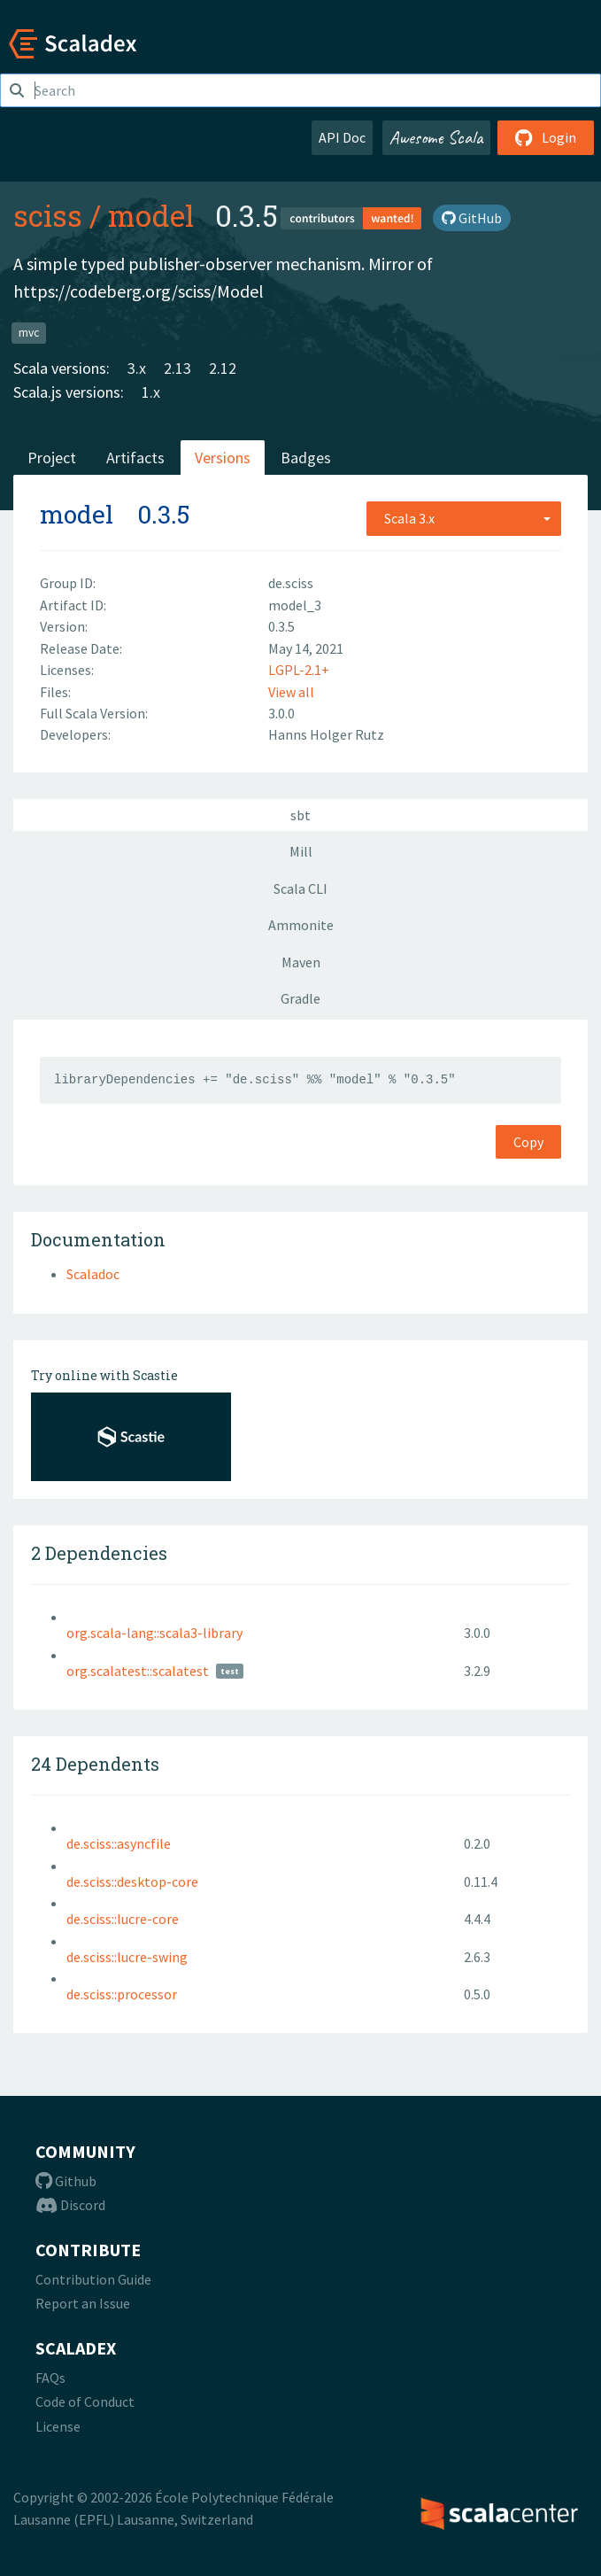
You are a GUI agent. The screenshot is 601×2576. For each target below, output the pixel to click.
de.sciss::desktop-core (132, 1881)
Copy (528, 1142)
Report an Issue (82, 2303)
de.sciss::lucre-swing (127, 1957)
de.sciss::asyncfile (118, 1843)
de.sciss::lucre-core (122, 1919)
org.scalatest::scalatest (137, 1671)
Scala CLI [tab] (300, 888)
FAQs (50, 2377)
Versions (222, 457)
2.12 (222, 368)
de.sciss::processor (121, 1994)
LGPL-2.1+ (298, 670)
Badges (306, 457)
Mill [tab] (300, 851)
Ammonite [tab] (301, 925)
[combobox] (463, 518)
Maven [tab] (300, 962)
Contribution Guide (93, 2279)
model (151, 215)
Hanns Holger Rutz (326, 734)
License (58, 2426)
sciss (47, 215)
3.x (136, 368)
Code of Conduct (85, 2401)
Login (545, 137)
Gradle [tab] (300, 998)
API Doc (342, 137)
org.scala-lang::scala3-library (154, 1632)
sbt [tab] (300, 815)
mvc (29, 331)
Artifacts (135, 457)
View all (291, 692)
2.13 (177, 368)
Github (65, 2181)
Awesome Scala (436, 137)
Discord (70, 2205)
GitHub (472, 218)
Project (51, 457)
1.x (151, 392)
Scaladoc (92, 1274)
